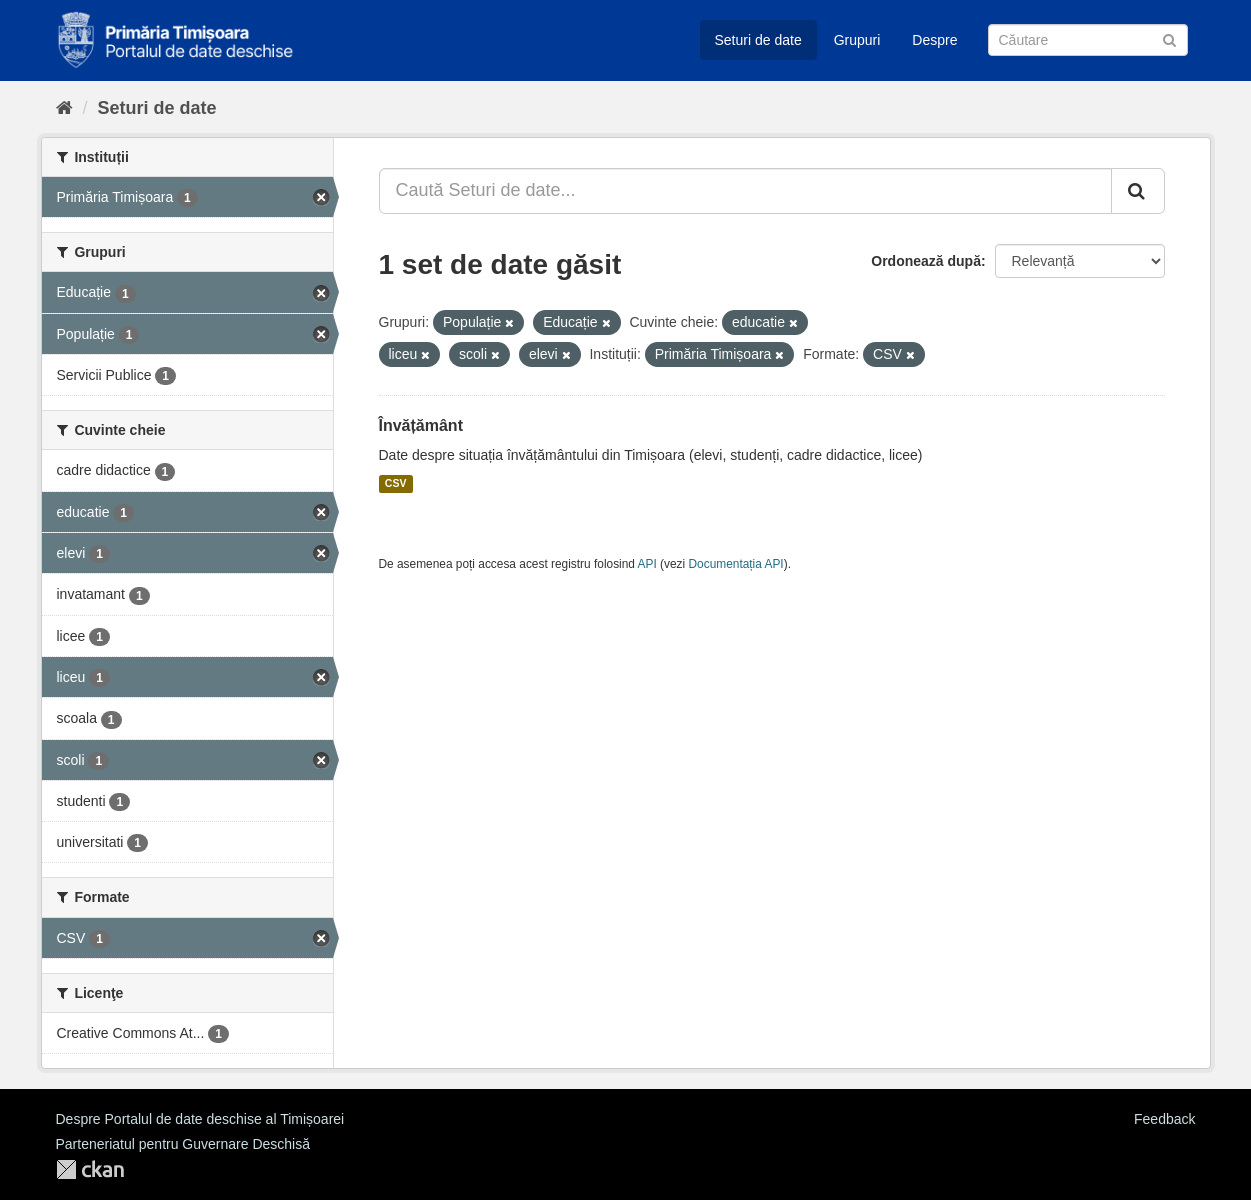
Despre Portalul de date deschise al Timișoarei (200, 1119)
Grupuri (857, 40)
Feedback (1164, 1119)
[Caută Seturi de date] (1088, 40)
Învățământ (421, 425)
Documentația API (736, 564)
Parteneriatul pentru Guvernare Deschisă (183, 1144)
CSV (396, 484)
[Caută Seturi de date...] (745, 191)
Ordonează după (926, 261)
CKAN (90, 1169)
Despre (934, 40)
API (647, 564)
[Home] (64, 108)
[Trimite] (1169, 38)
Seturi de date (758, 40)
